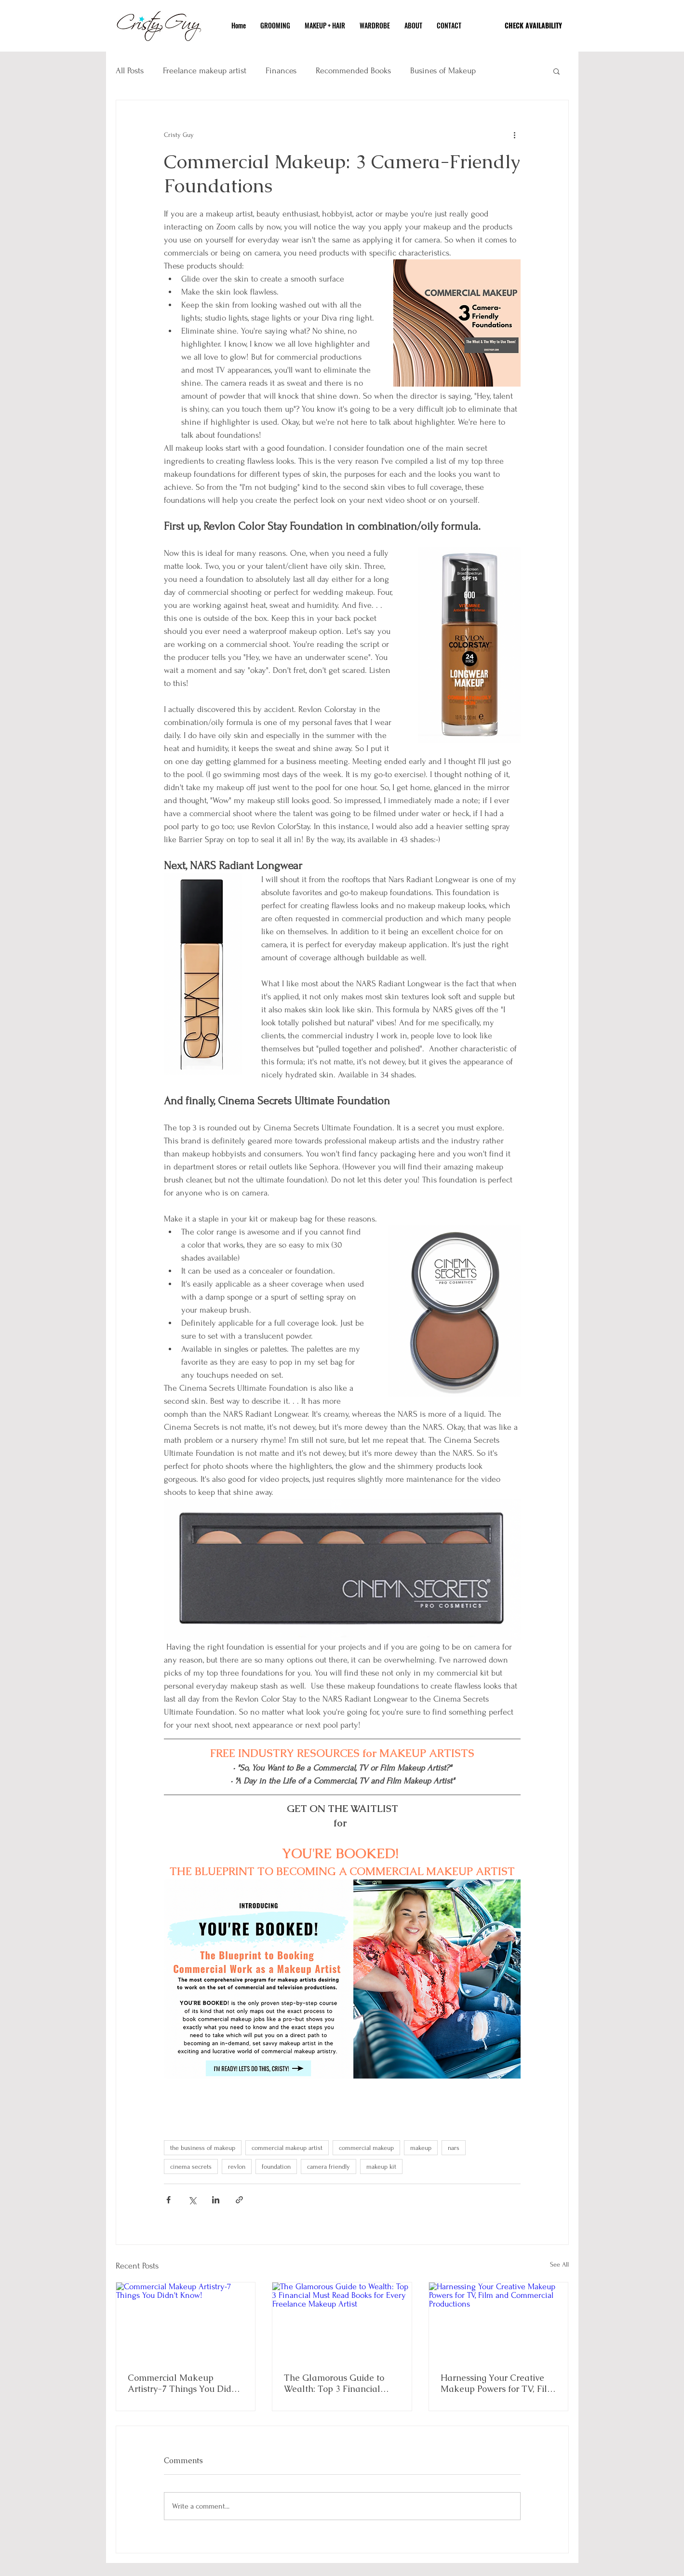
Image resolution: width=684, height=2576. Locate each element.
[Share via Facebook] (168, 2199)
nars (453, 2147)
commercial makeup (366, 2147)
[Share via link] (239, 2199)
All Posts (130, 70)
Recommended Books (353, 70)
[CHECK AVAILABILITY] (533, 25)
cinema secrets (191, 2166)
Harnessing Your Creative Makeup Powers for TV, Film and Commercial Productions (498, 2383)
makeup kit (381, 2166)
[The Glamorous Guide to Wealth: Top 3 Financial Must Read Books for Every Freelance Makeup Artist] (342, 2321)
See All (559, 2264)
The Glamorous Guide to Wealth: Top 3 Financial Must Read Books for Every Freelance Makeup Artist (338, 2383)
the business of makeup (202, 2147)
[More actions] (515, 135)
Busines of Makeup (443, 70)
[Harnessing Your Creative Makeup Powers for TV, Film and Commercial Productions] (498, 2321)
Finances (281, 70)
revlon (236, 2166)
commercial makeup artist (287, 2147)
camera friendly (328, 2166)
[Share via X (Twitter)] (192, 2199)
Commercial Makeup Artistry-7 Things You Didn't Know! (184, 2383)
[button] (556, 71)
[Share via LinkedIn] (215, 2199)
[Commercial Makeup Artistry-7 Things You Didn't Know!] (185, 2321)
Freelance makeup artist (204, 70)
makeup (420, 2147)
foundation (276, 2166)
